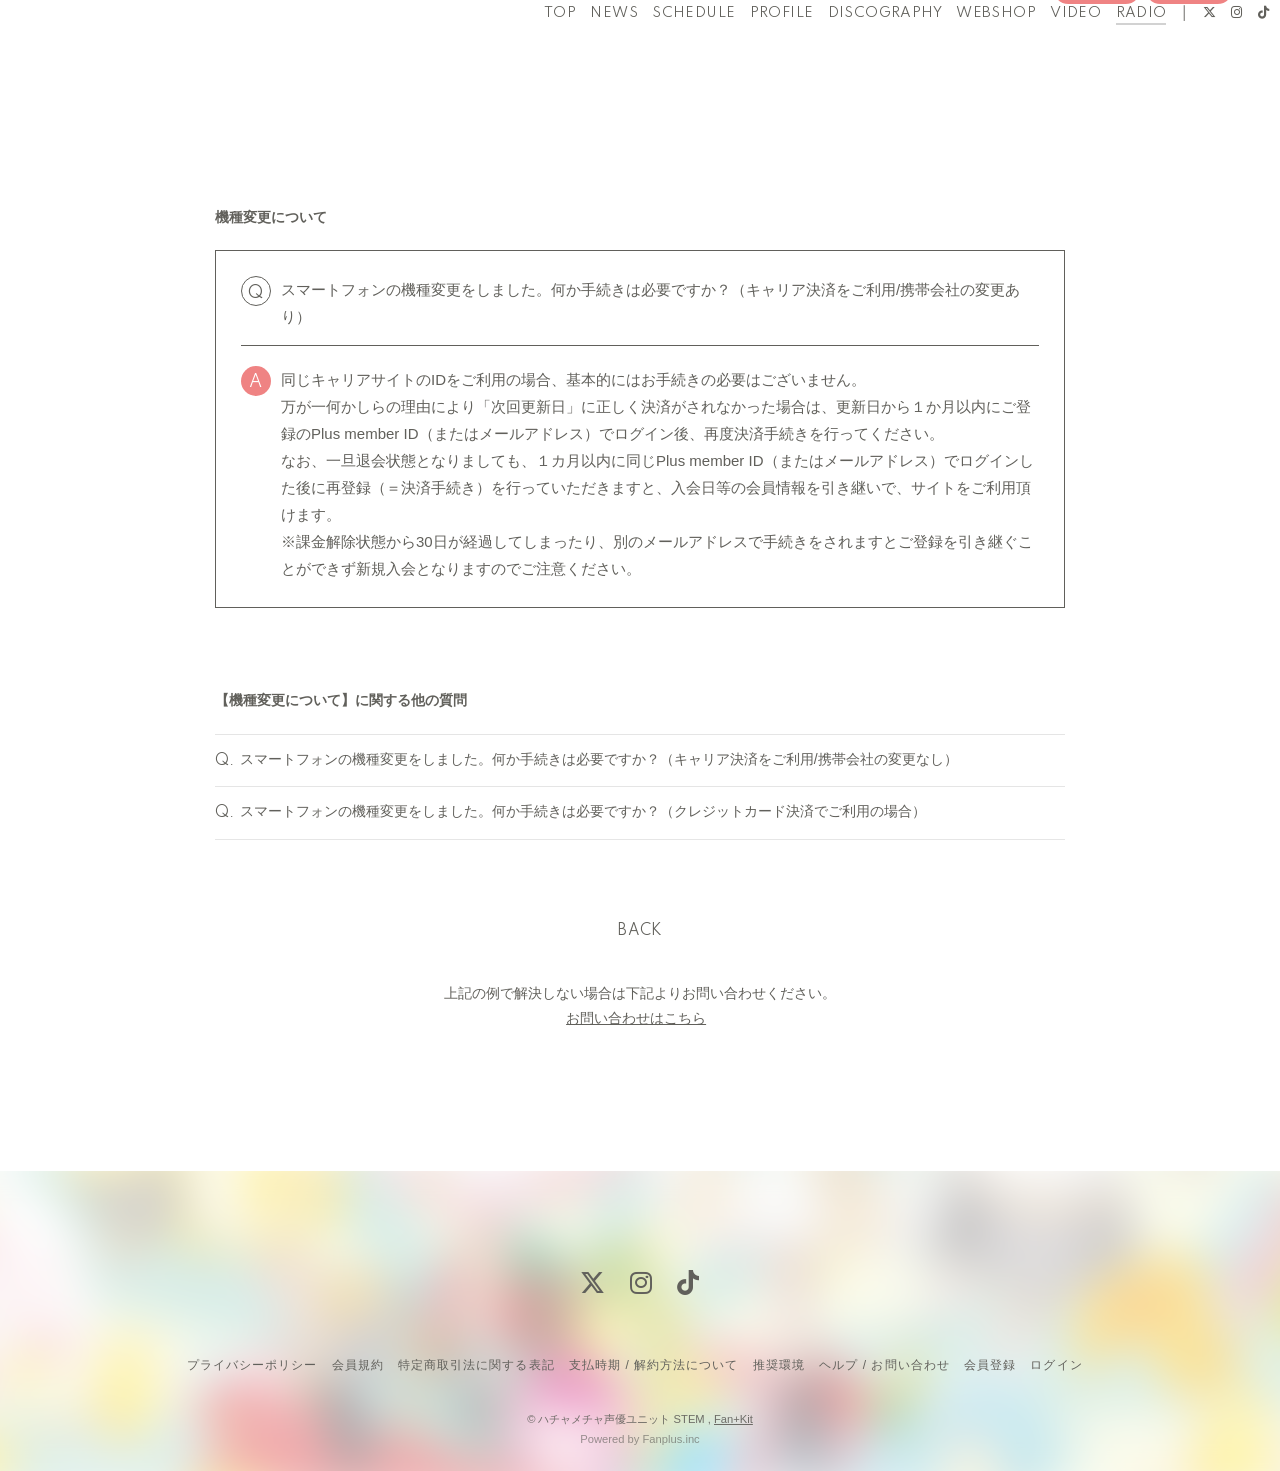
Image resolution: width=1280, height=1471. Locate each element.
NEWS (576, 58)
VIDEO (1037, 58)
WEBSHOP (958, 58)
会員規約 (358, 1365)
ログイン (1189, 92)
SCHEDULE (655, 58)
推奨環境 (779, 1365)
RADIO (1102, 58)
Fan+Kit (733, 1419)
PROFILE (743, 58)
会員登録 (1097, 92)
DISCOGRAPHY (846, 58)
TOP (522, 58)
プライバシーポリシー (252, 1365)
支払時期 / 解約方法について (654, 1365)
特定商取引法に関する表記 (476, 1365)
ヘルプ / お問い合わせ (884, 1365)
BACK (640, 971)
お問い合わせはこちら (636, 1058)
